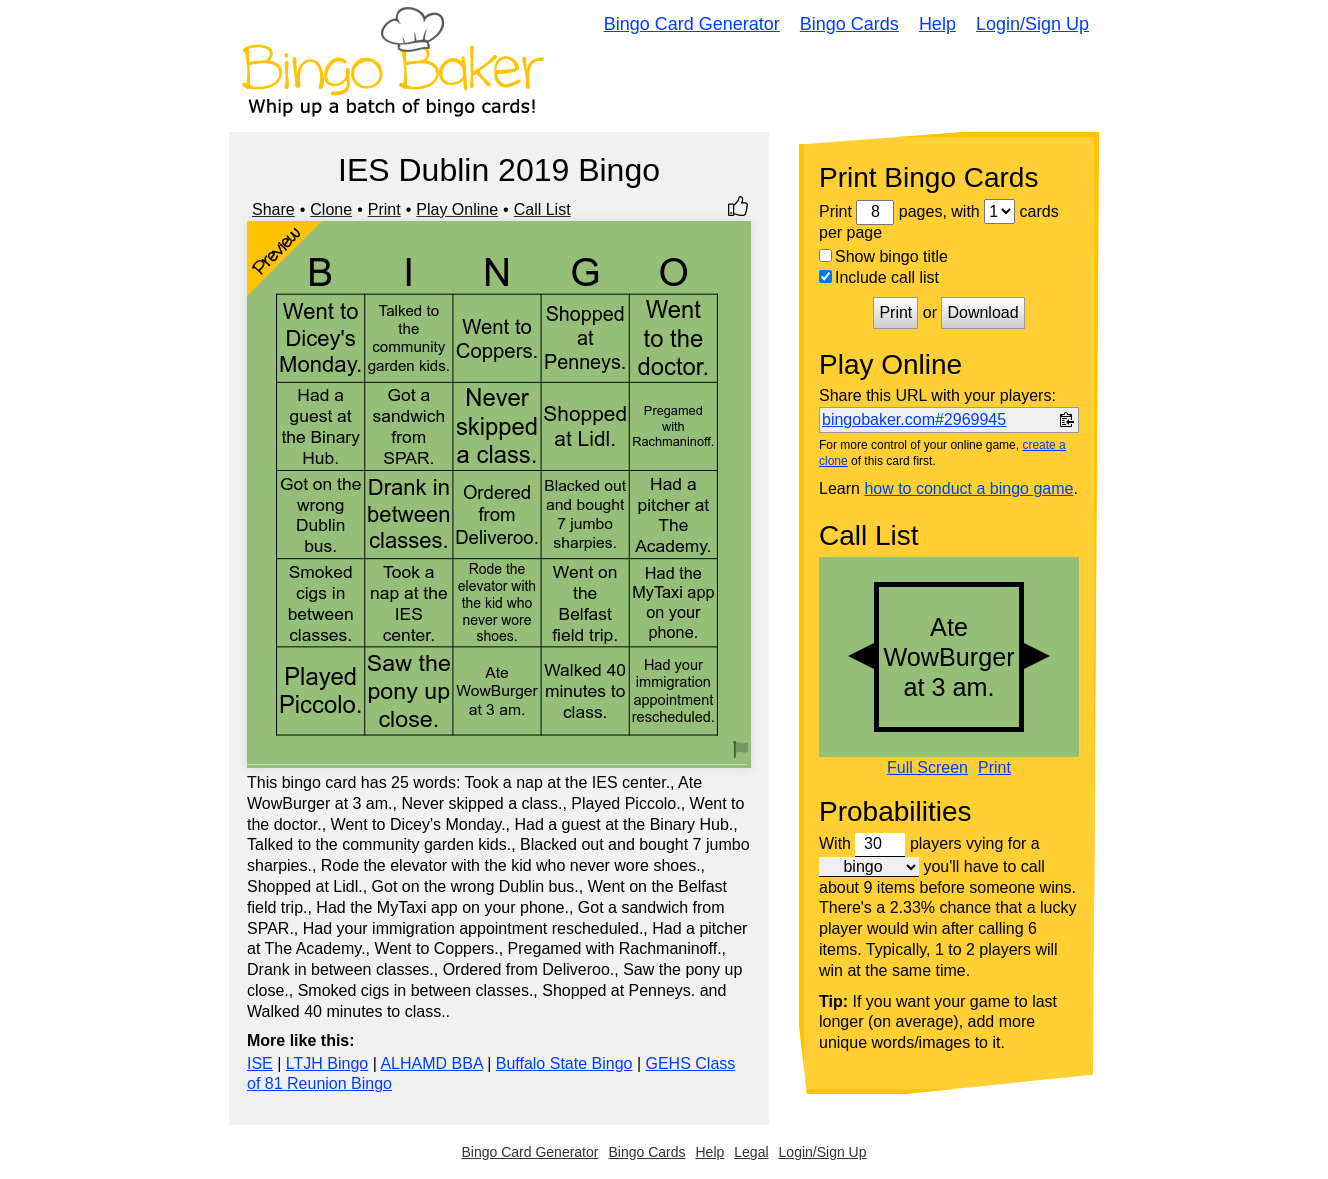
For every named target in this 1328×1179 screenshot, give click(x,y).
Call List (542, 209)
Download (982, 312)
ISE (260, 1063)
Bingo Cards (849, 24)
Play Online (457, 209)
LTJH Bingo (327, 1063)
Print (384, 209)
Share (273, 209)
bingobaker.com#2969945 (914, 419)
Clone (331, 209)
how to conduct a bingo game (968, 488)
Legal (751, 1152)
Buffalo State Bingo (564, 1063)
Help (937, 24)
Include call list (879, 277)
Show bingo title (883, 256)
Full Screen (927, 768)
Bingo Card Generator (692, 24)
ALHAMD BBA (431, 1063)
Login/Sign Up (1032, 24)
